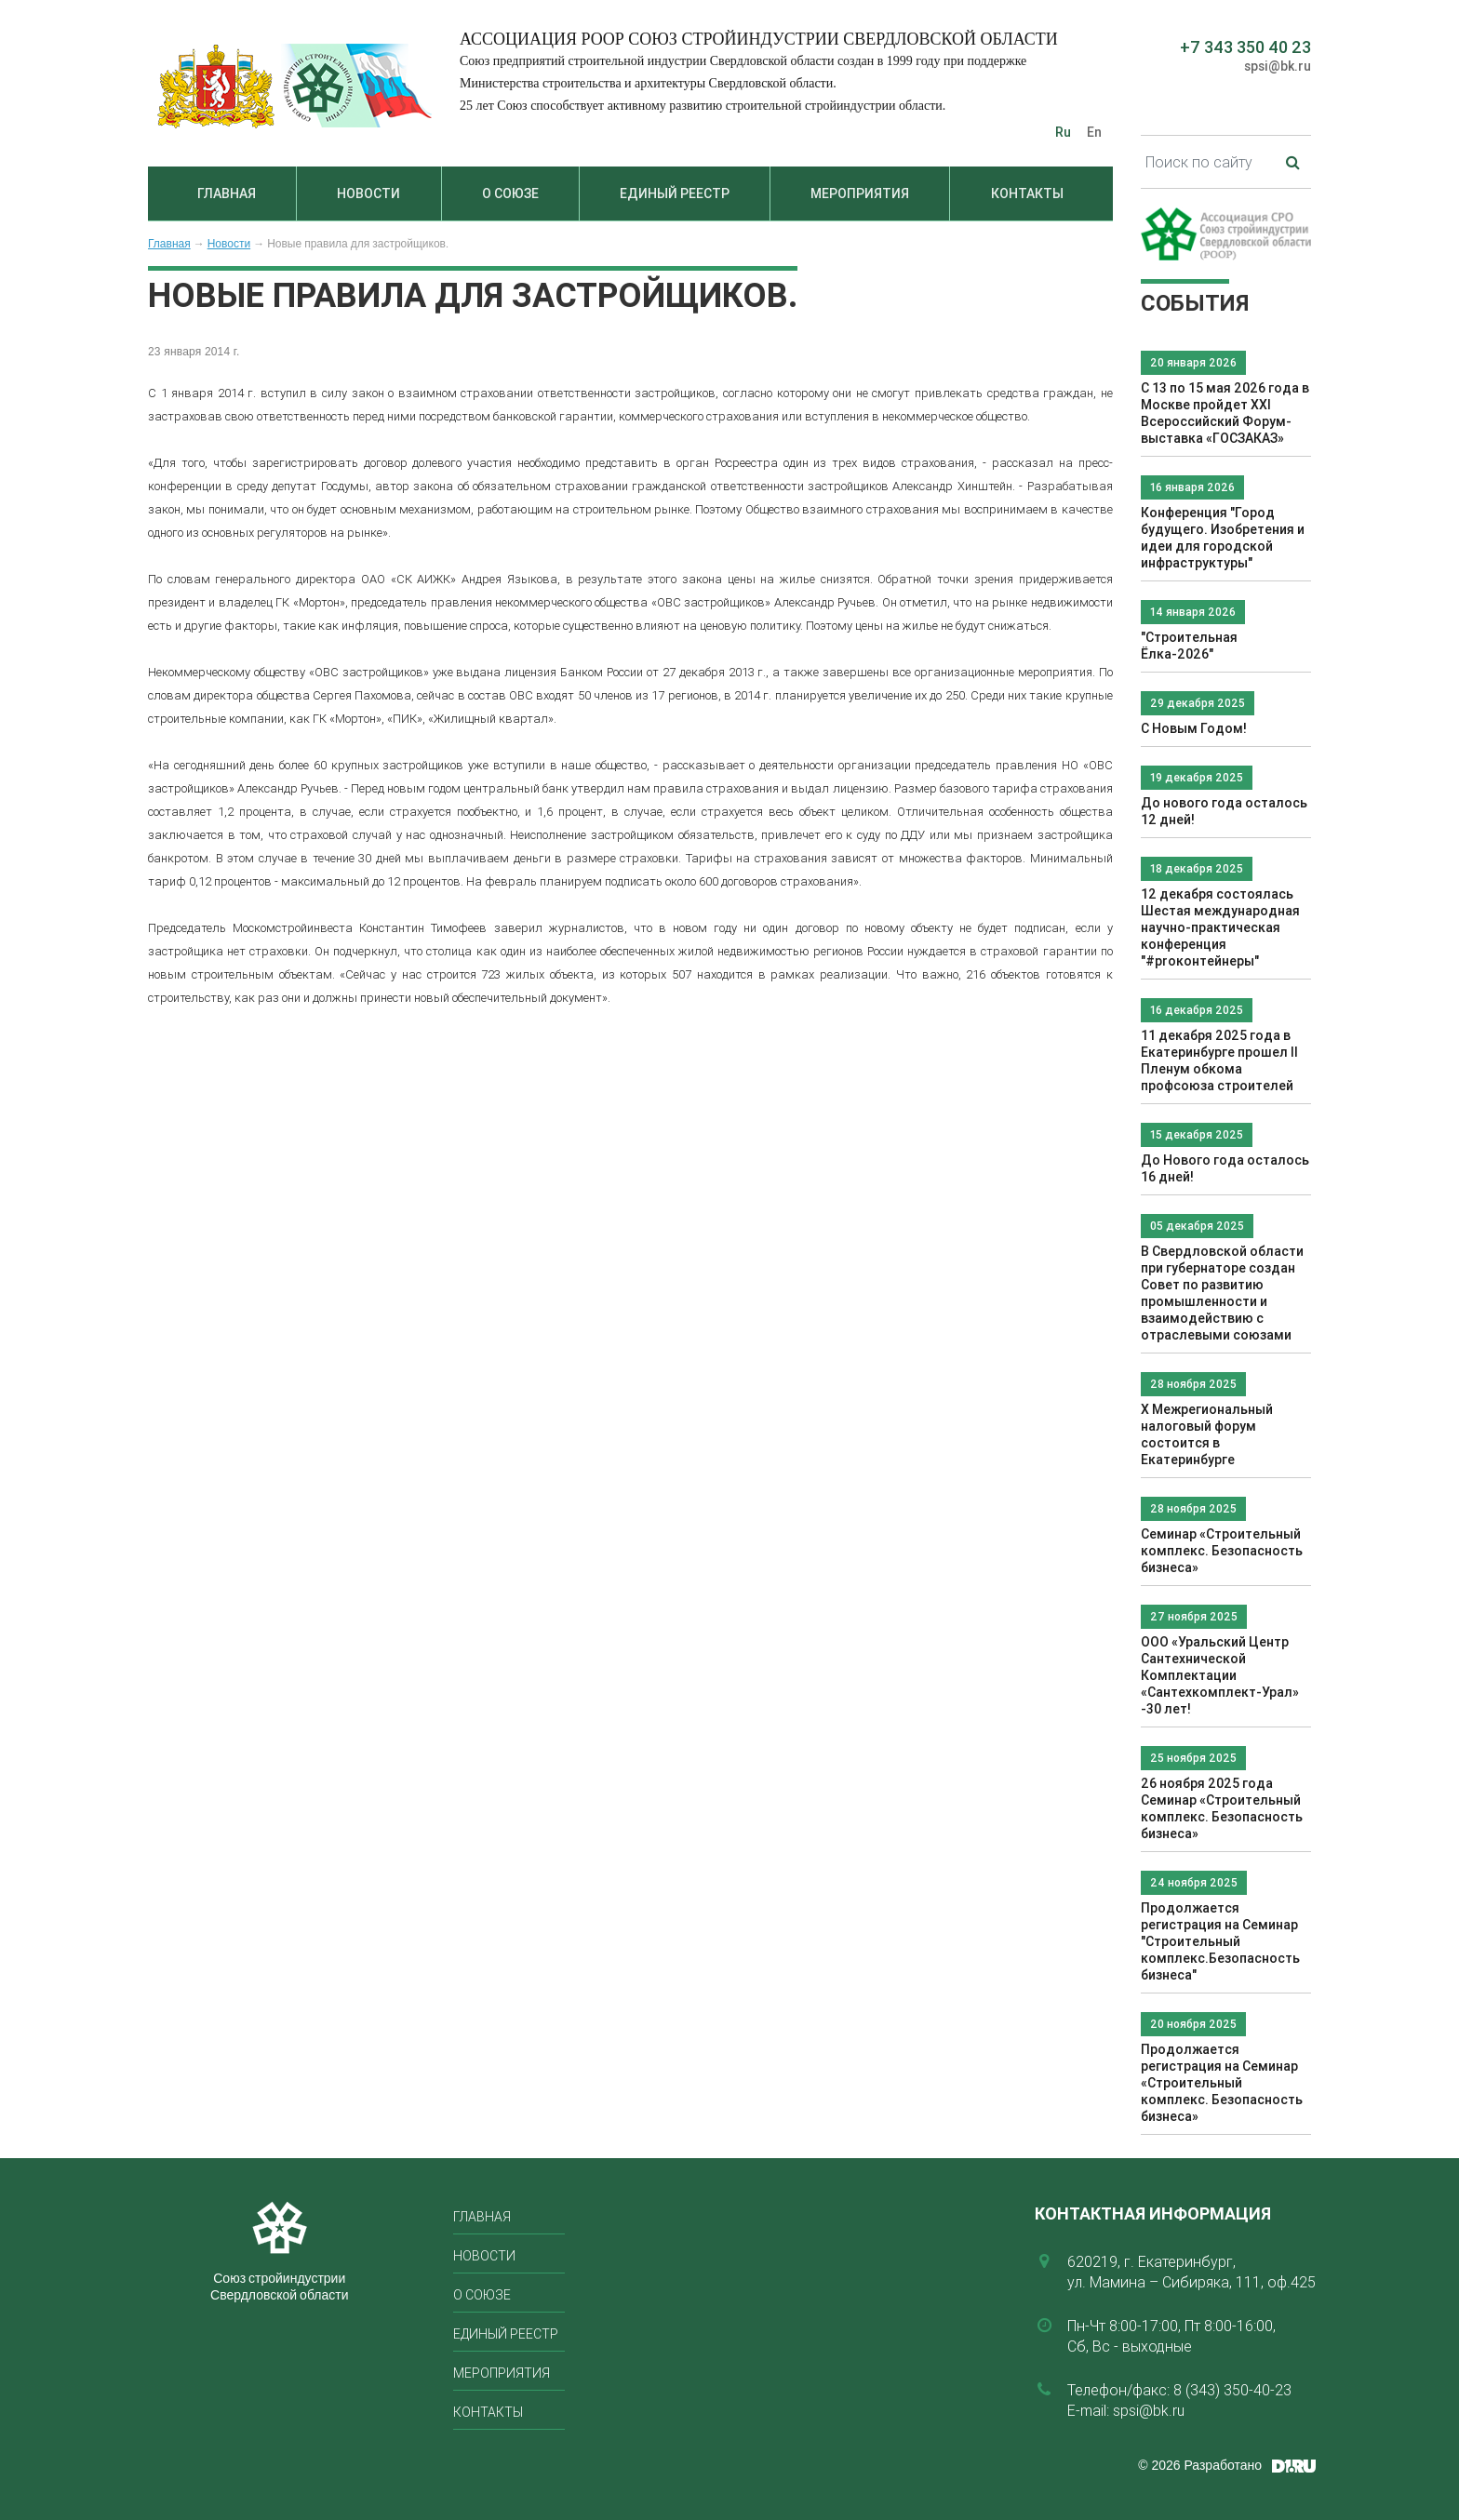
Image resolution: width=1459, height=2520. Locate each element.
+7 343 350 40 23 (1245, 47)
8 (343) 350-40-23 (1232, 2389)
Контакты (1027, 193)
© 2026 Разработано (1200, 2465)
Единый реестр (675, 193)
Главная (226, 193)
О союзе (510, 193)
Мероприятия (859, 193)
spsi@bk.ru (1277, 66)
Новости (368, 193)
